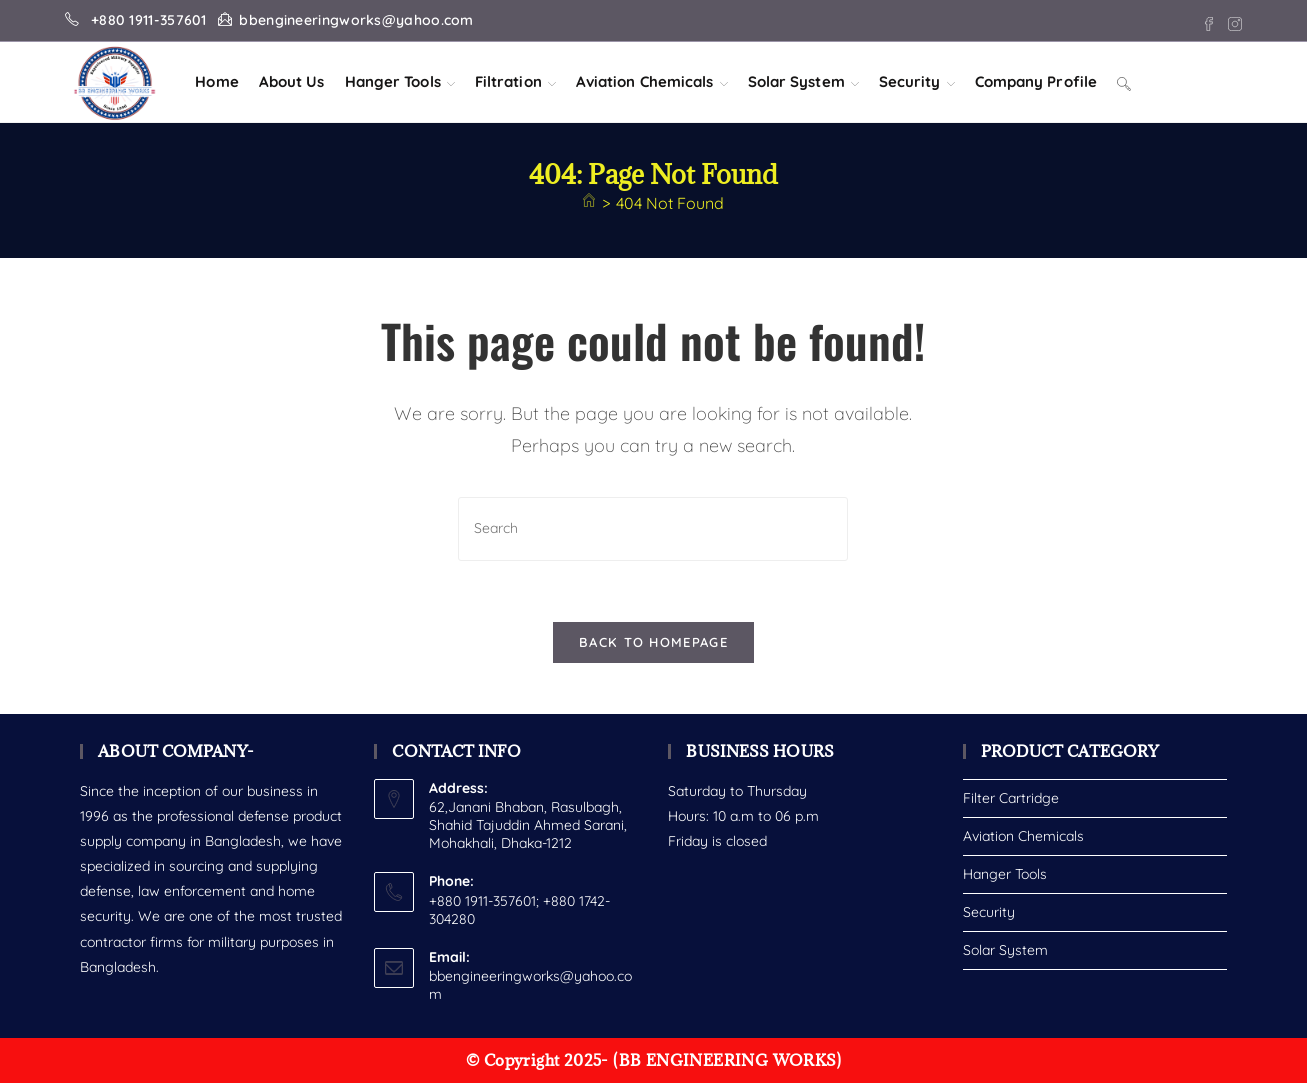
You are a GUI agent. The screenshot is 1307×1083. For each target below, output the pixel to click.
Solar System (1005, 950)
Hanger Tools (1005, 874)
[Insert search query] (653, 528)
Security (989, 912)
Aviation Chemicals (1023, 836)
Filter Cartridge (1011, 798)
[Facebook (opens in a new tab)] (1209, 21)
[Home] (589, 203)
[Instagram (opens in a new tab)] (1232, 21)
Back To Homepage (653, 642)
